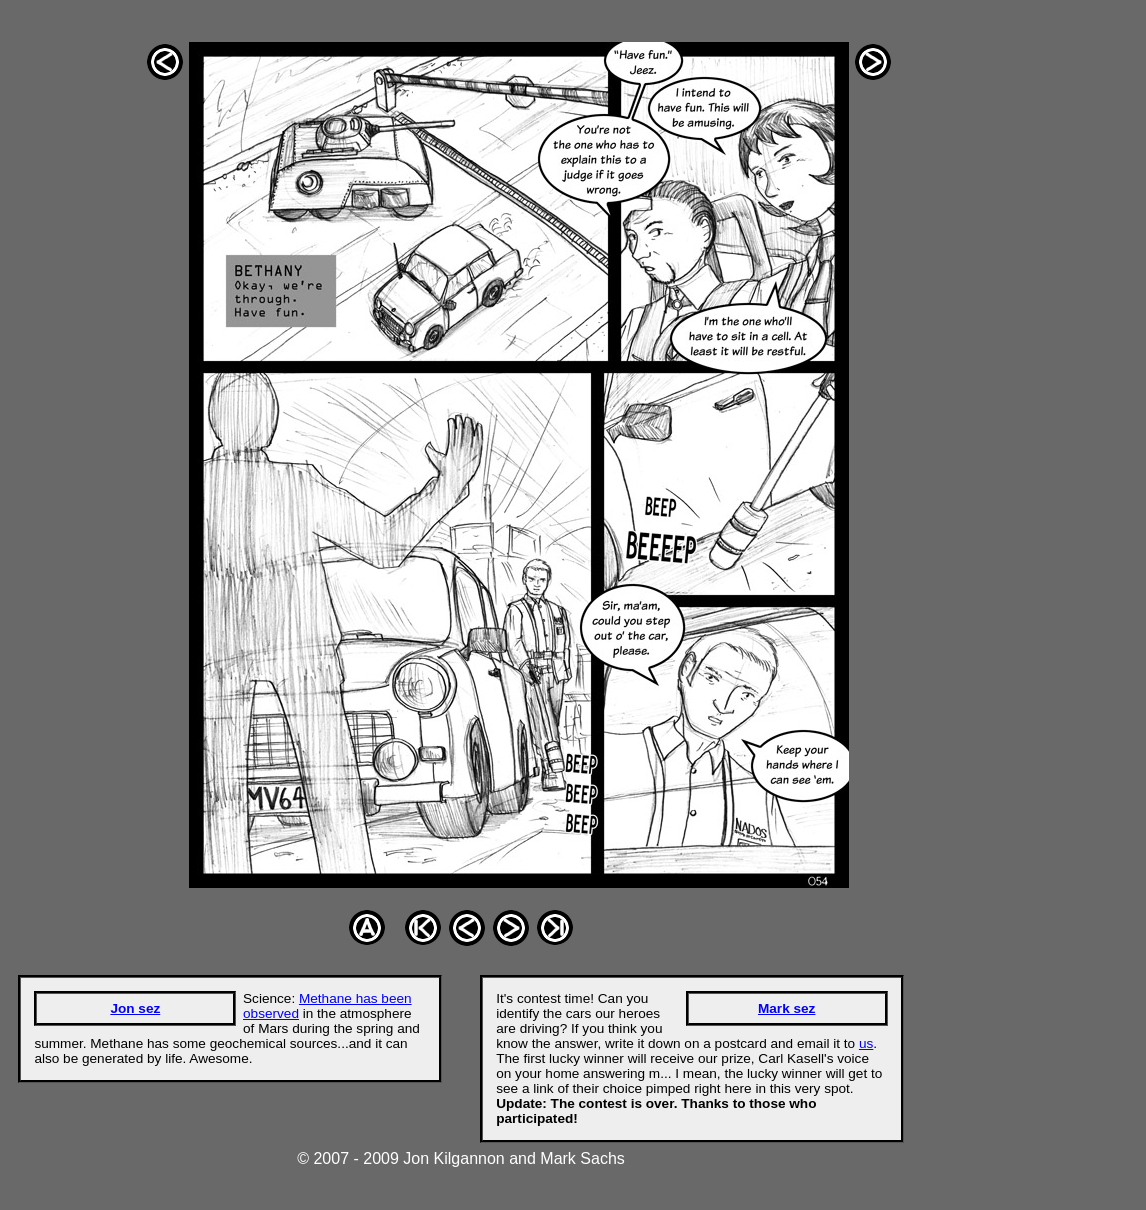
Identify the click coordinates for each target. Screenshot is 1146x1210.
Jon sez (135, 1008)
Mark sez (786, 1008)
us (866, 1043)
